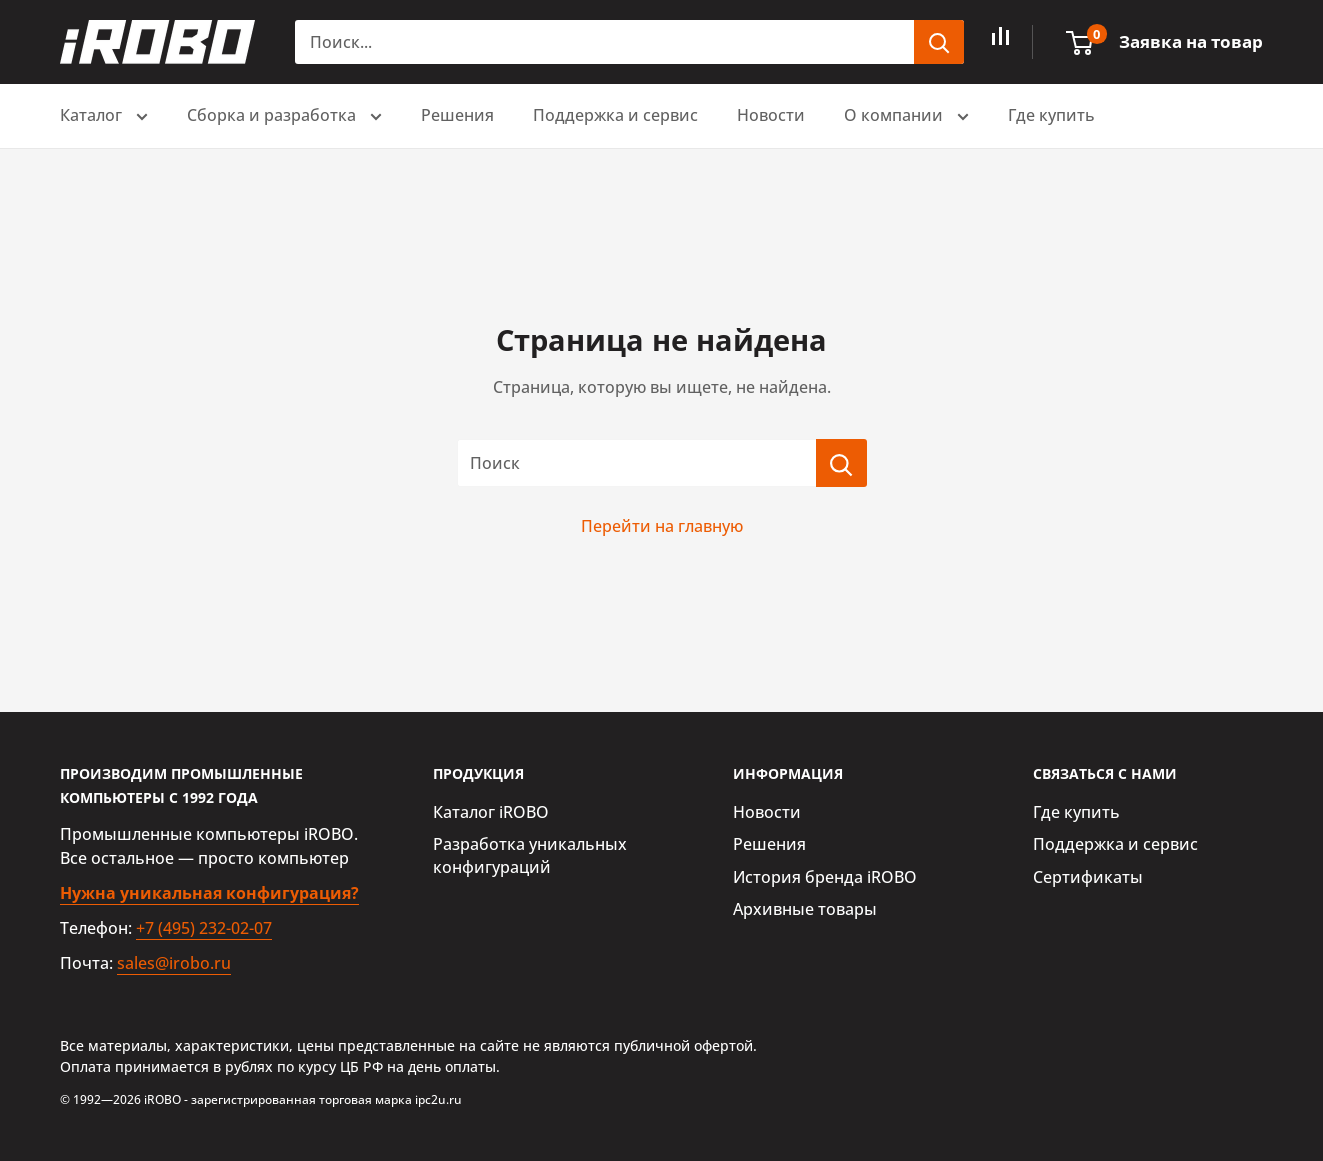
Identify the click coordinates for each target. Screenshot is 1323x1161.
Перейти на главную (662, 526)
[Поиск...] (604, 42)
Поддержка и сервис (615, 115)
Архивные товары (805, 909)
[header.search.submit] (939, 42)
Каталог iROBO (491, 812)
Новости (771, 115)
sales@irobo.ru (174, 963)
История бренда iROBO (825, 877)
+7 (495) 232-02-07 (204, 928)
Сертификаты (1088, 877)
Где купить (1051, 115)
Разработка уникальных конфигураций (530, 855)
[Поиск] (841, 463)
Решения (457, 115)
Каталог (104, 117)
